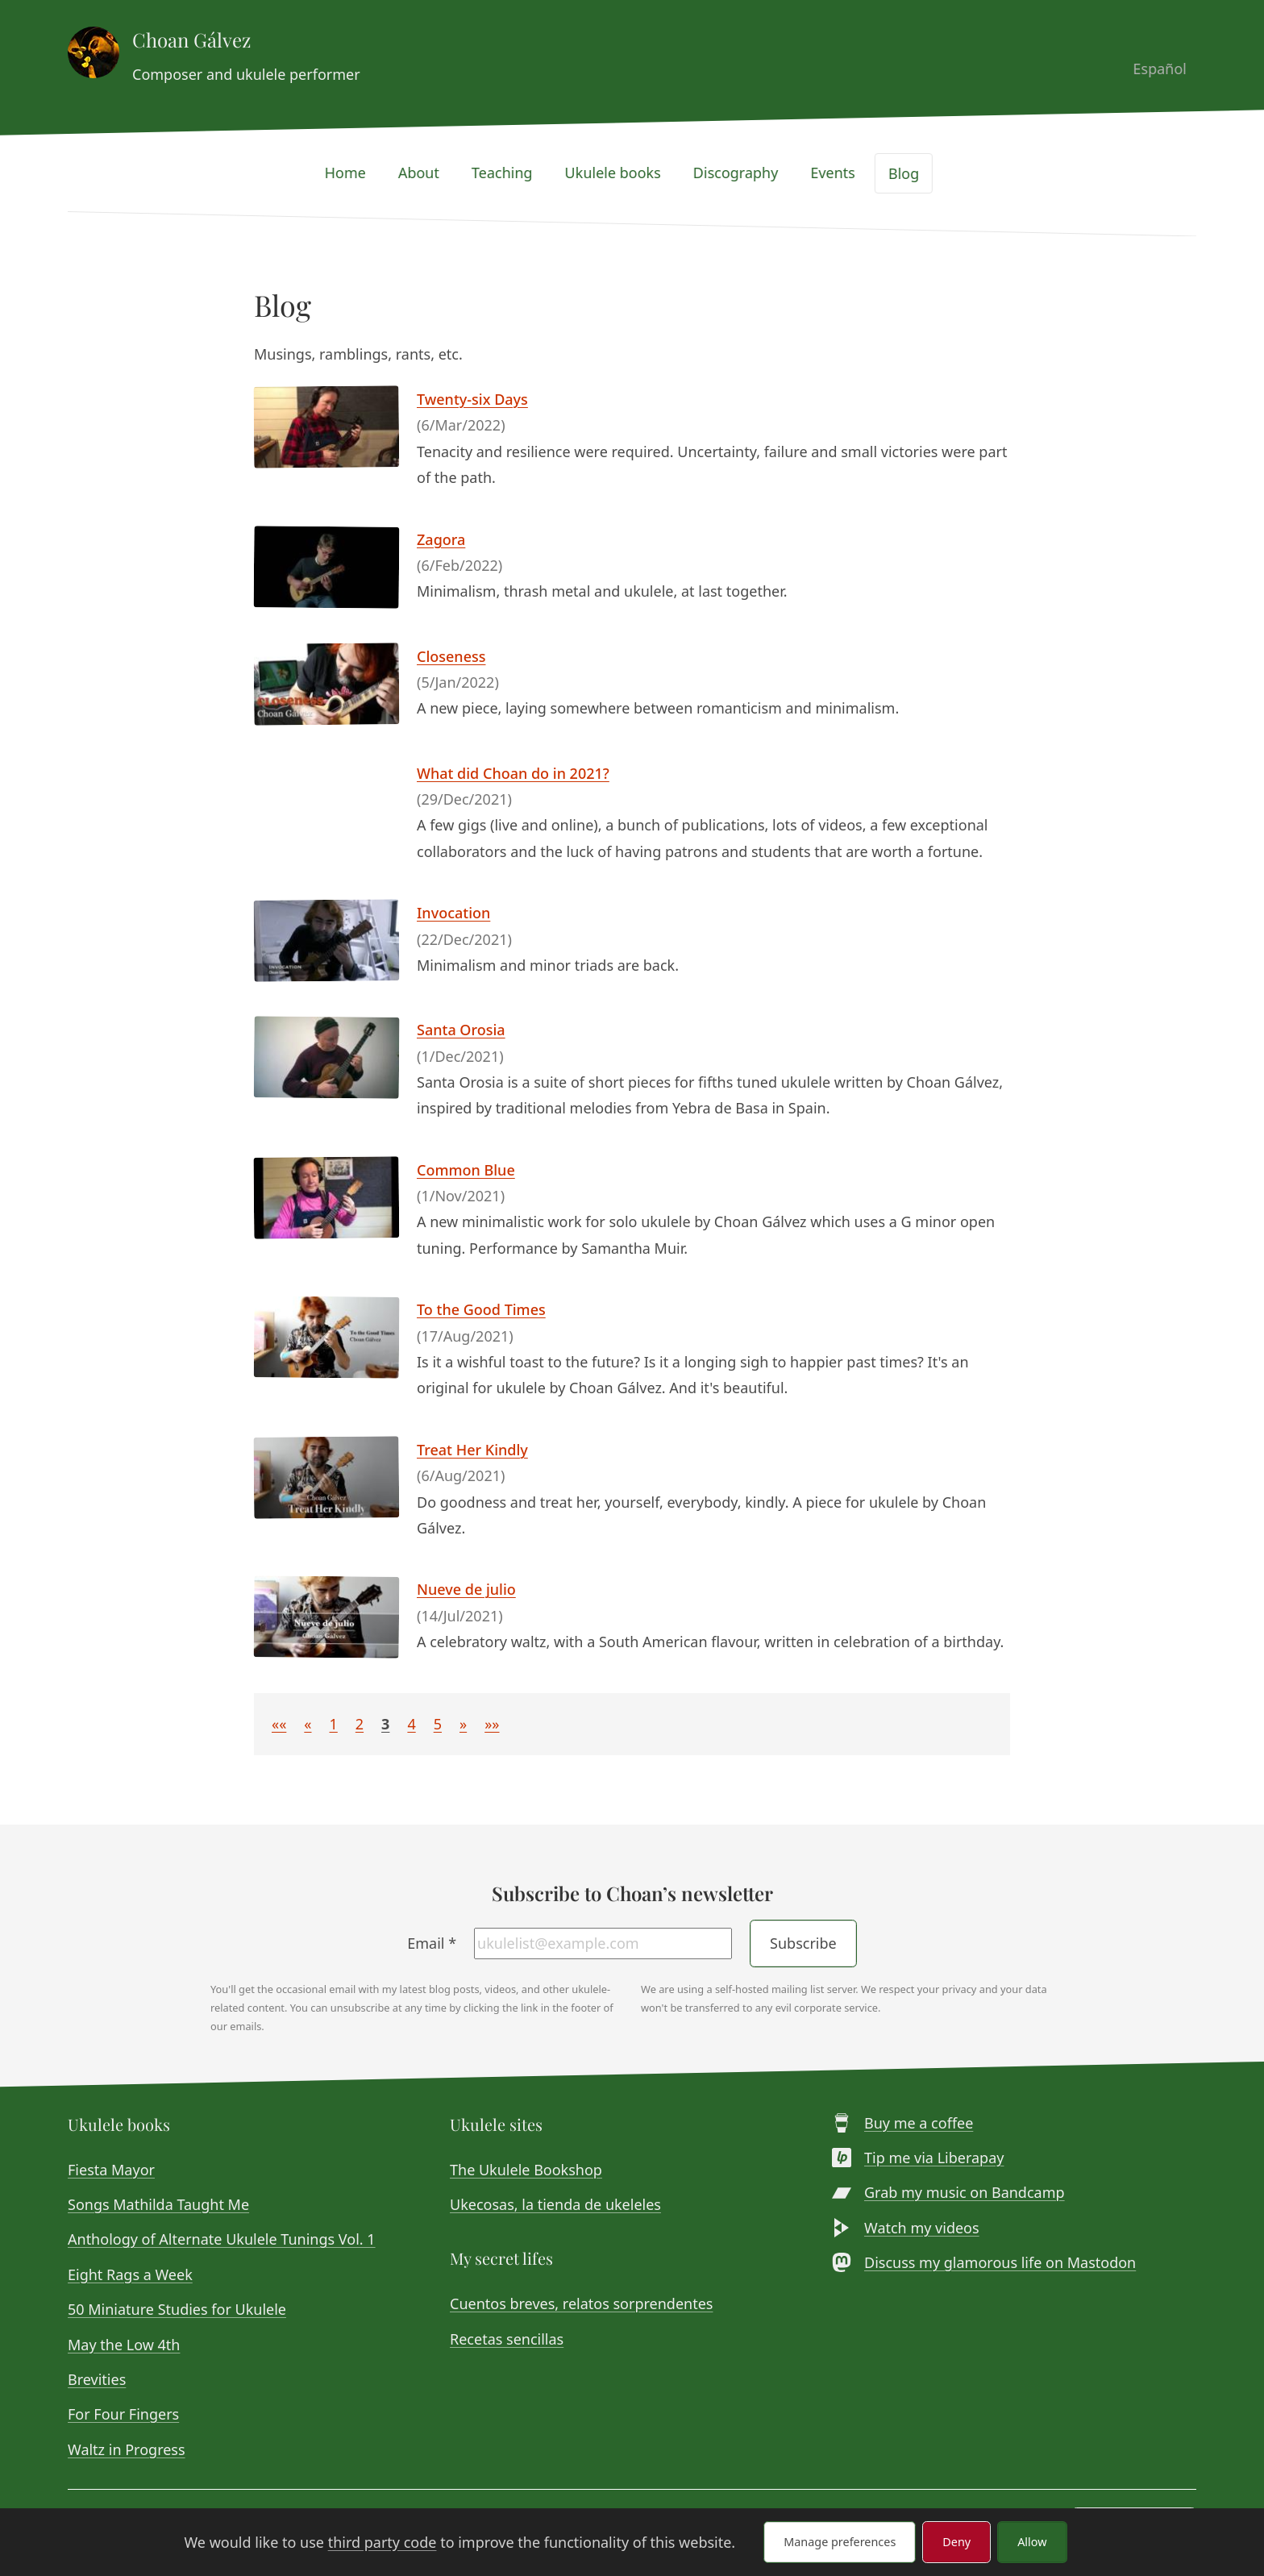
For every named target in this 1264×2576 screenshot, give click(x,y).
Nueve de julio (466, 1589)
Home (355, 172)
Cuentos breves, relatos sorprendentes (581, 2303)
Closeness (451, 656)
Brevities (97, 2379)
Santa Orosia (461, 1029)
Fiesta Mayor (111, 2169)
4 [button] (411, 1723)
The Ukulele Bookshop (526, 2169)
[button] (279, 1723)
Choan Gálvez (191, 39)
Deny (956, 2541)
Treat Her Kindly (472, 1449)
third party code (382, 2542)
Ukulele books (623, 172)
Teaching (512, 172)
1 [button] (334, 1723)
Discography (745, 172)
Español (1169, 68)
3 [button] (385, 1723)
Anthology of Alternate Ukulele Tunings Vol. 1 (222, 2239)
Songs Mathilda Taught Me (158, 2204)
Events (842, 172)
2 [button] (360, 1723)
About (428, 172)
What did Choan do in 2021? (513, 773)
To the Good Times (481, 1309)
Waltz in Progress (126, 2449)
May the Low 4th (124, 2344)
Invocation (453, 912)
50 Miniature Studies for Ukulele (177, 2309)
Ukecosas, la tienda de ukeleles (555, 2204)
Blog (913, 173)
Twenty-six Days (472, 399)
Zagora (441, 539)
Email (431, 1943)
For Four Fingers (123, 2414)
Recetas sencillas (506, 2339)
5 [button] (438, 1723)
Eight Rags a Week (130, 2274)
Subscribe (803, 1943)
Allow (1031, 2541)
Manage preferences (840, 2541)
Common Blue (466, 1170)
